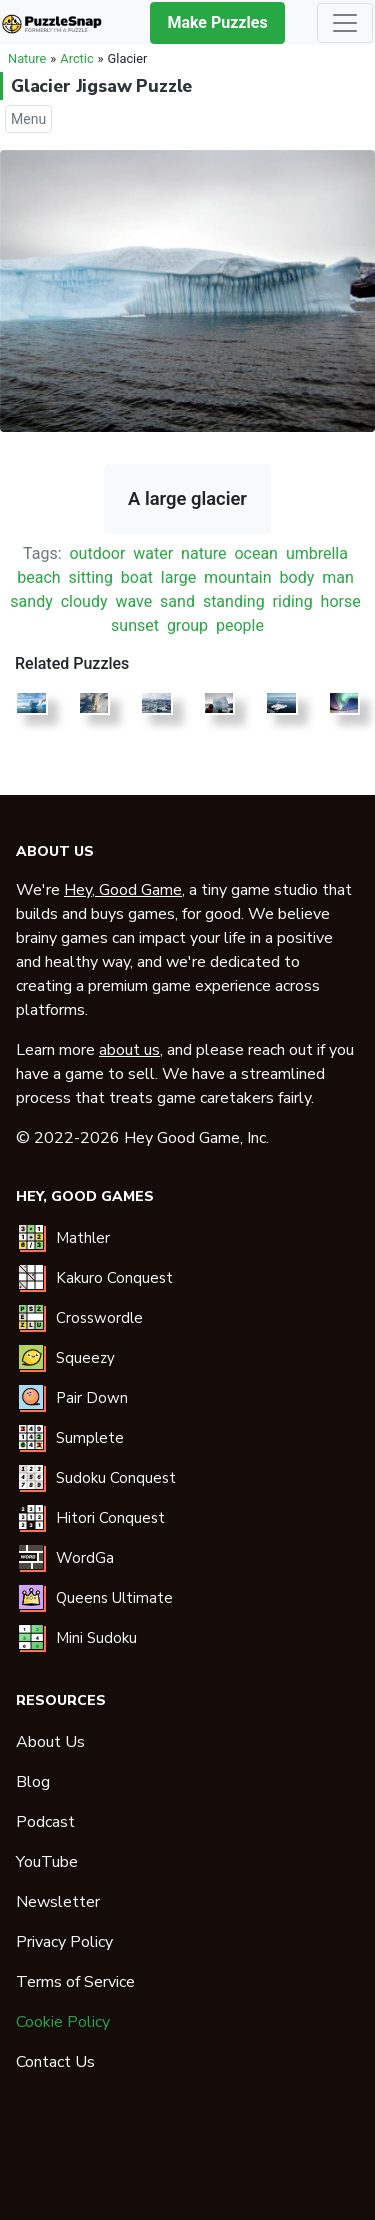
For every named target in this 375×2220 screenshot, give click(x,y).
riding (293, 601)
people (240, 625)
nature (203, 553)
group (187, 625)
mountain (237, 577)
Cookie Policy (63, 2022)
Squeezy (85, 1358)
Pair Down (92, 1398)
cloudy (84, 601)
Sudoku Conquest (116, 1478)
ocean (256, 553)
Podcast (45, 1822)
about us (129, 1050)
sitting (91, 577)
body (297, 577)
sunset (135, 625)
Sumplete (90, 1438)
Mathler (83, 1238)
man (338, 577)
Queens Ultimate (114, 1598)
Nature (27, 58)
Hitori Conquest (110, 1518)
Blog (33, 1782)
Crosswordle (99, 1318)
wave (133, 601)
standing (234, 601)
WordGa (85, 1558)
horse (341, 601)
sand (177, 601)
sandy (31, 601)
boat (137, 577)
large (178, 577)
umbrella (317, 553)
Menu (28, 119)
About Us (50, 1742)
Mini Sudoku (96, 1638)
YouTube (47, 1862)
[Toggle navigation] (345, 23)
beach (38, 577)
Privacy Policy (64, 1942)
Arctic (76, 58)
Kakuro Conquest (114, 1278)
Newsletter (58, 1902)
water (153, 553)
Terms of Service (75, 1982)
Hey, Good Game (123, 890)
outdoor (97, 553)
